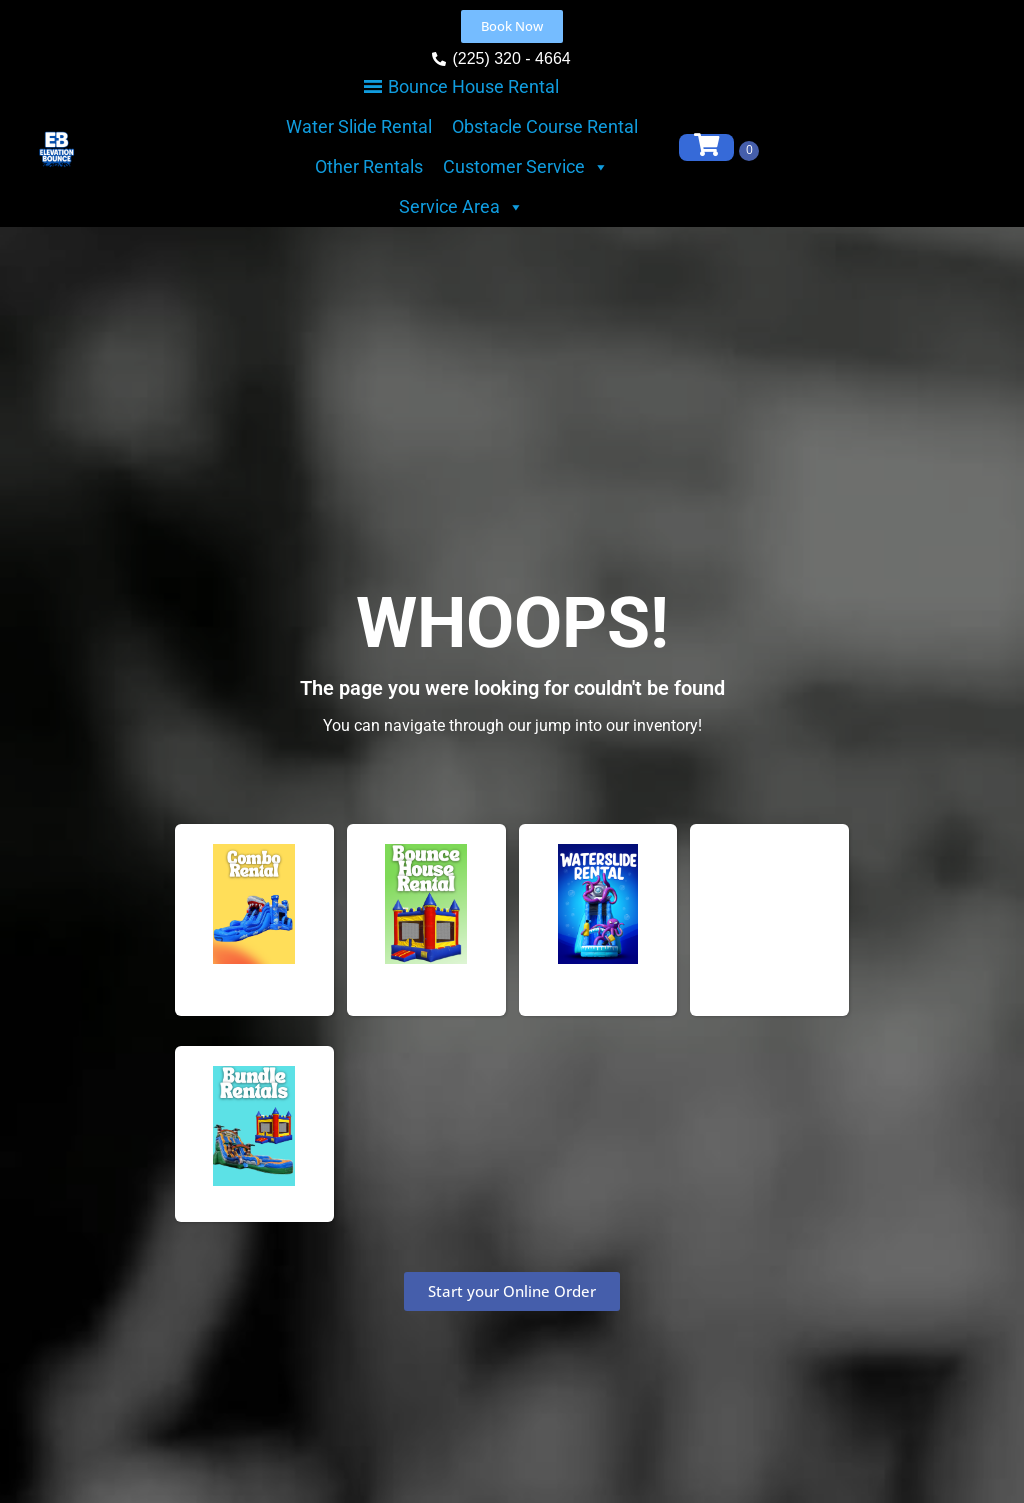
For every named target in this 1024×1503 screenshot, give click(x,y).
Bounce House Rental (473, 86)
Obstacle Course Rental (545, 126)
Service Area (461, 207)
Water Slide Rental (359, 126)
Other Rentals (369, 166)
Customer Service (526, 167)
